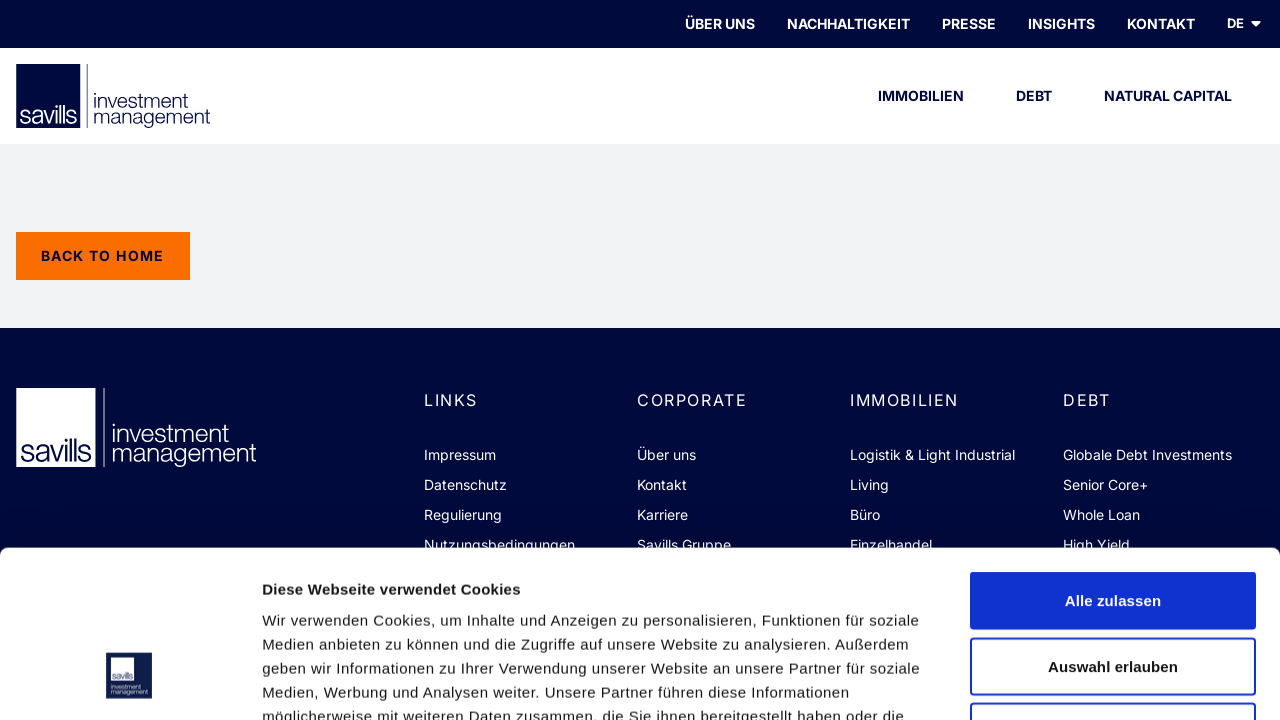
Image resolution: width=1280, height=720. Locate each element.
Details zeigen (1063, 680)
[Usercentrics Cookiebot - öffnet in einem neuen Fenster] (129, 681)
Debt (1034, 115)
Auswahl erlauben (1113, 523)
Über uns (720, 23)
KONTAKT (1161, 23)
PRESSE (969, 23)
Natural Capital (1168, 115)
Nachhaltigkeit (848, 23)
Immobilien (921, 115)
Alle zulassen (1113, 457)
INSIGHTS (1061, 23)
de (1245, 23)
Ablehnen (1112, 588)
